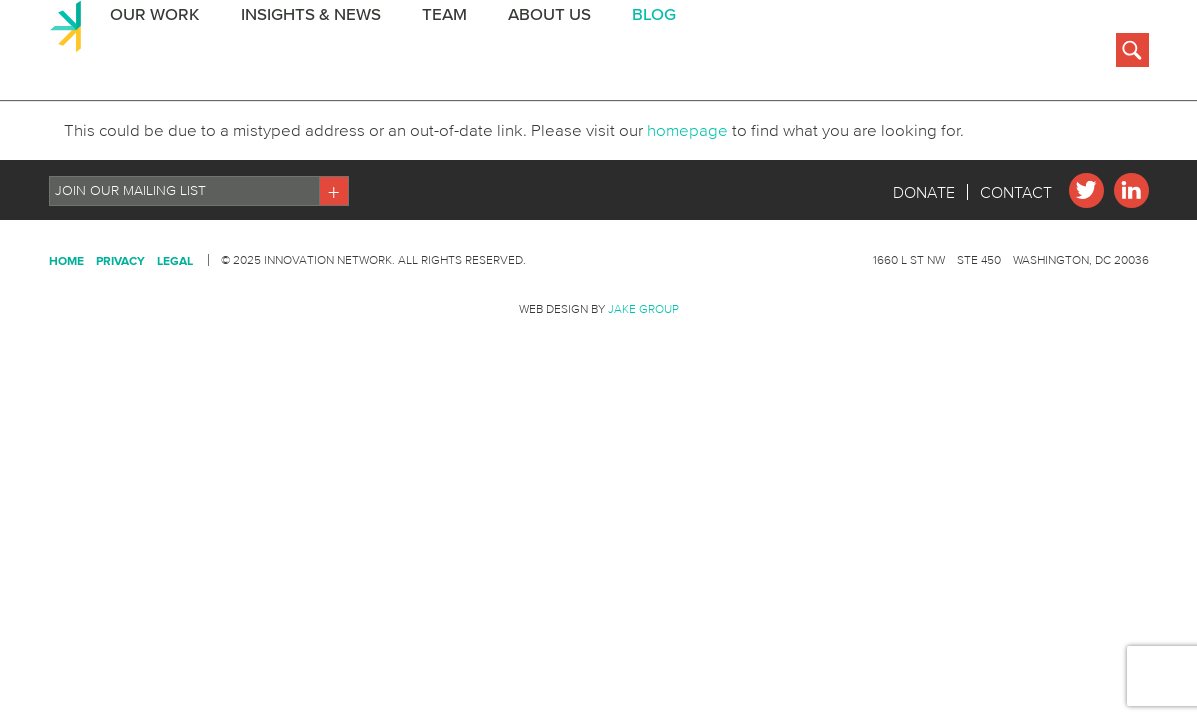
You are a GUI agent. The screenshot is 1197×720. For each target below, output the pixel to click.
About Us (541, 53)
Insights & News (305, 53)
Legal (175, 360)
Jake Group (643, 408)
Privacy (120, 360)
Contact (1016, 292)
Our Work (150, 53)
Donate (924, 292)
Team (437, 53)
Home (66, 360)
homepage (672, 229)
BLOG (645, 53)
